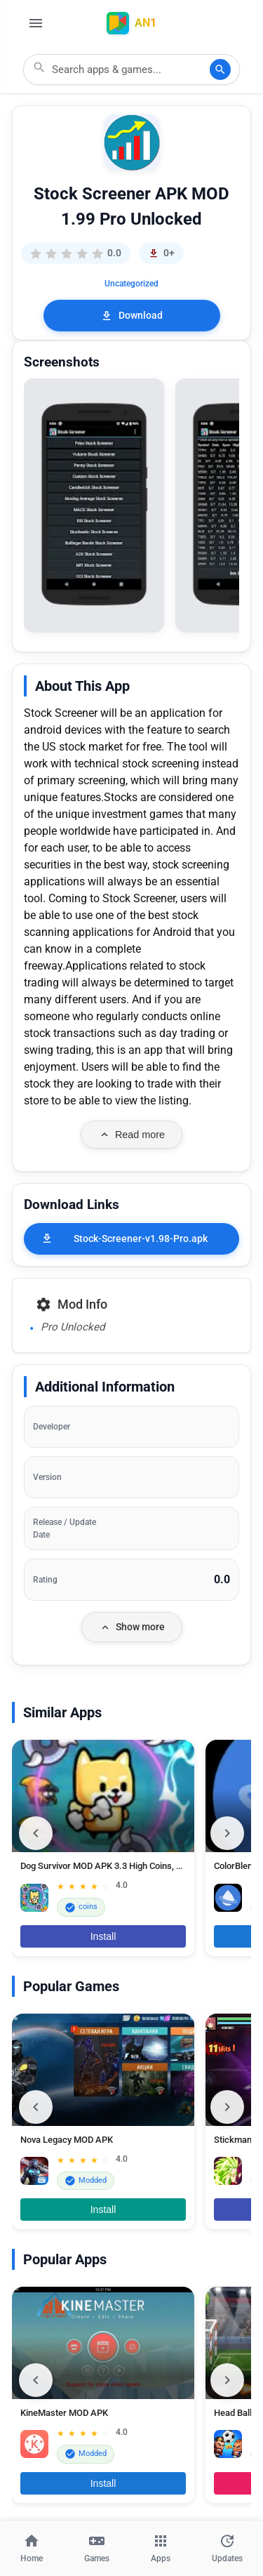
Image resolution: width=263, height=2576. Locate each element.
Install (103, 1936)
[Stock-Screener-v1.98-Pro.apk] (131, 1239)
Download (131, 316)
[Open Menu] (35, 23)
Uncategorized (131, 284)
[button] (94, 505)
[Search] (220, 69)
